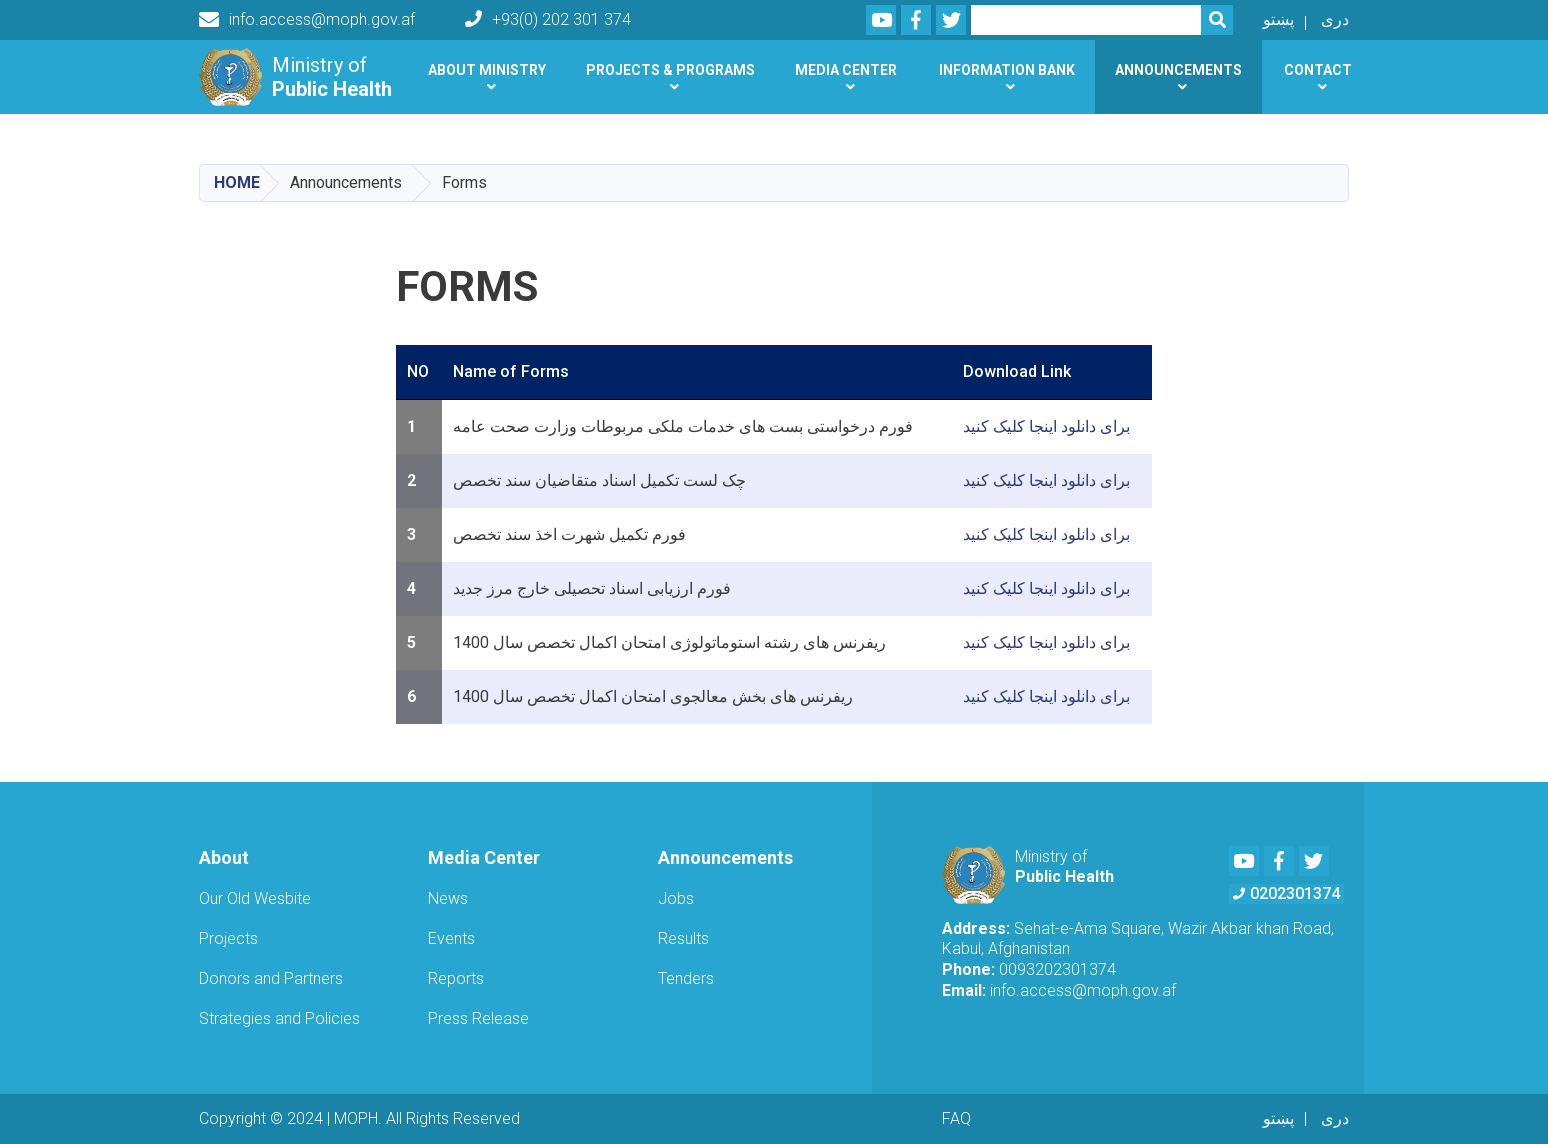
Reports (456, 978)
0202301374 (1286, 893)
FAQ (956, 1118)
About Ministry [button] (487, 70)
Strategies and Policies (279, 1018)
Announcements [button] (1178, 70)
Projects (228, 938)
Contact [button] (1318, 70)
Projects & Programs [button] (670, 70)
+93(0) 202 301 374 (548, 19)
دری (1335, 19)
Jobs (676, 898)
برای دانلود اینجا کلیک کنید (1046, 426)
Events (451, 938)
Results (683, 938)
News (448, 898)
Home (237, 182)
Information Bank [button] (1007, 70)
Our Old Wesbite (255, 898)
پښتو (1278, 19)
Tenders (686, 978)
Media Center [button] (846, 70)
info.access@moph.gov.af (307, 20)
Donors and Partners (271, 978)
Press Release (478, 1018)
